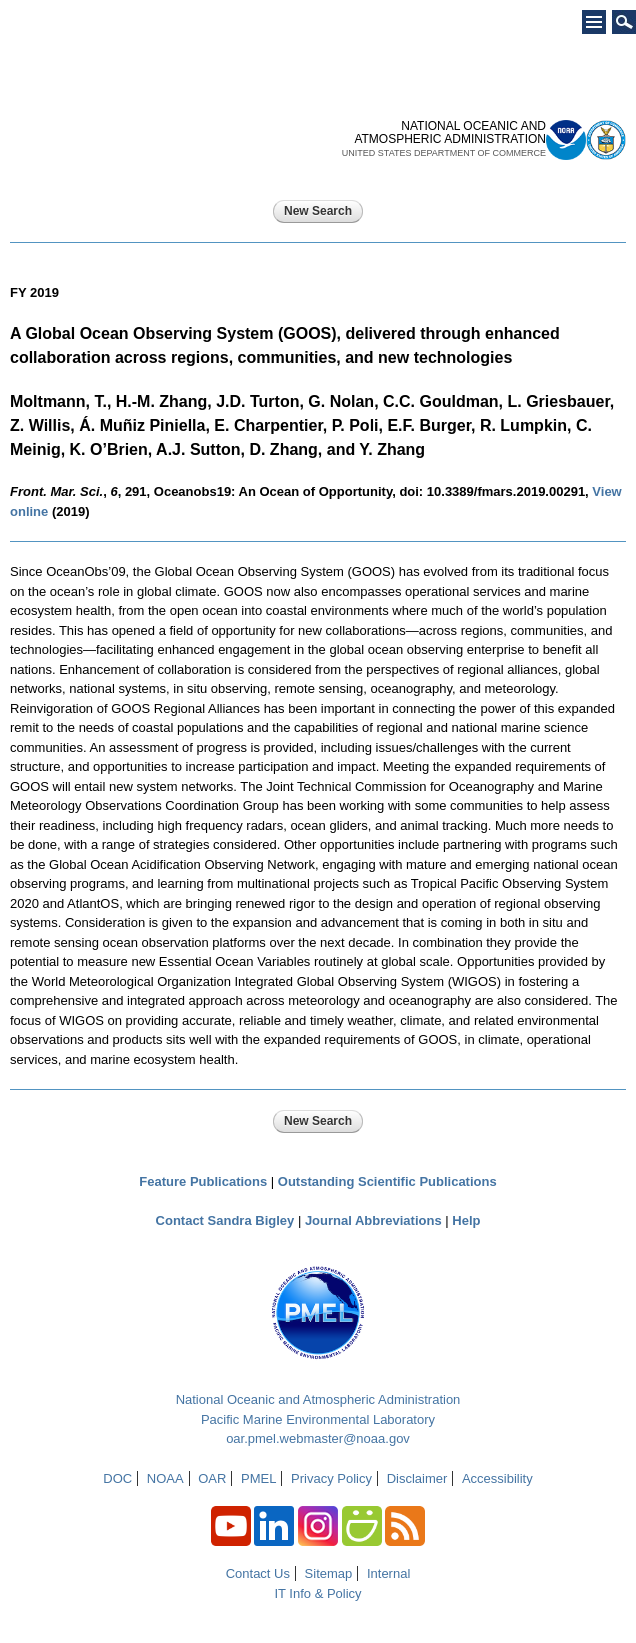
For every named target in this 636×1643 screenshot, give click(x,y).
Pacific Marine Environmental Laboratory (318, 1419)
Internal (388, 1573)
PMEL (258, 1478)
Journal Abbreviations (373, 1220)
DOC (117, 1478)
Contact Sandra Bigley (225, 1220)
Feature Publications (203, 1181)
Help (466, 1220)
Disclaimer (417, 1478)
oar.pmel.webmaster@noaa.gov (318, 1438)
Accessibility (497, 1478)
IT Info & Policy (317, 1593)
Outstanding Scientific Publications (387, 1181)
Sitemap (329, 1573)
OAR (212, 1478)
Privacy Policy (331, 1478)
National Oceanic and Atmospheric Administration (318, 1399)
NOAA (165, 1478)
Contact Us (258, 1573)
